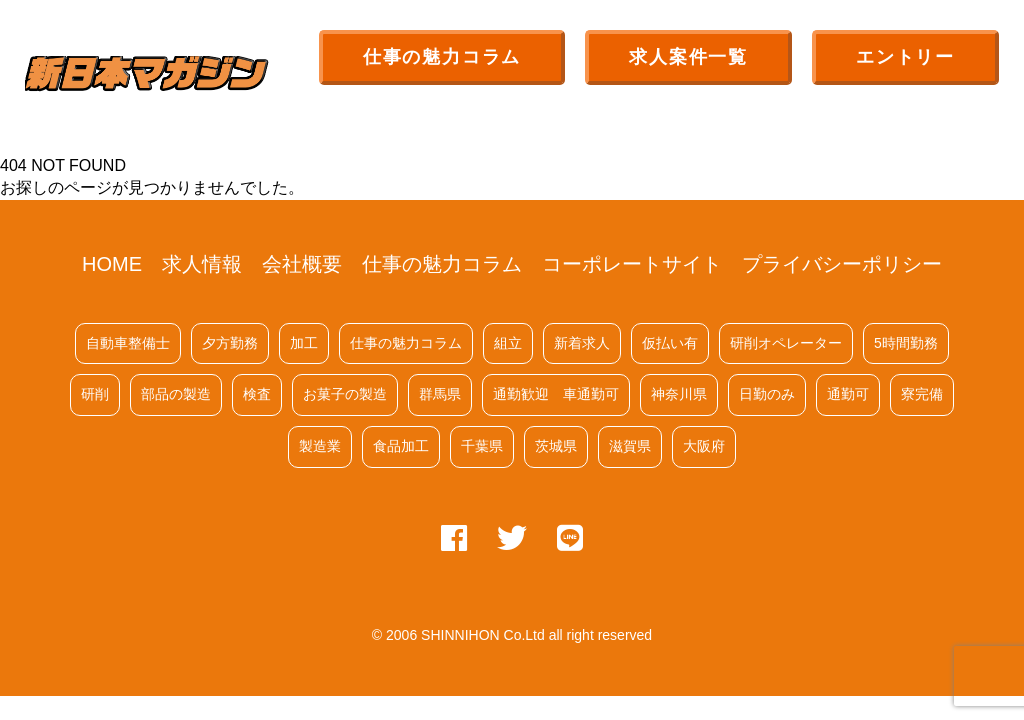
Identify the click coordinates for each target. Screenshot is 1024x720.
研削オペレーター (786, 343)
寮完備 (922, 394)
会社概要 (302, 264)
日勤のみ (767, 394)
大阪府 (704, 446)
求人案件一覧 (688, 57)
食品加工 (401, 446)
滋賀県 (630, 446)
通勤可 (848, 394)
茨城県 (556, 446)
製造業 (320, 446)
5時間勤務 (906, 343)
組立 (508, 343)
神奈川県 (679, 394)
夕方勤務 (230, 343)
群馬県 (440, 394)
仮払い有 (670, 343)
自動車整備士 (128, 343)
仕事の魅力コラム (442, 57)
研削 (95, 394)
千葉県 (482, 446)
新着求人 (582, 343)
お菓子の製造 (345, 394)
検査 (257, 394)
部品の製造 (176, 394)
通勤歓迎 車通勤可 (556, 394)
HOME (112, 264)
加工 (304, 343)
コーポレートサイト (632, 264)
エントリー (905, 57)
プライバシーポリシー (842, 264)
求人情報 (202, 264)
